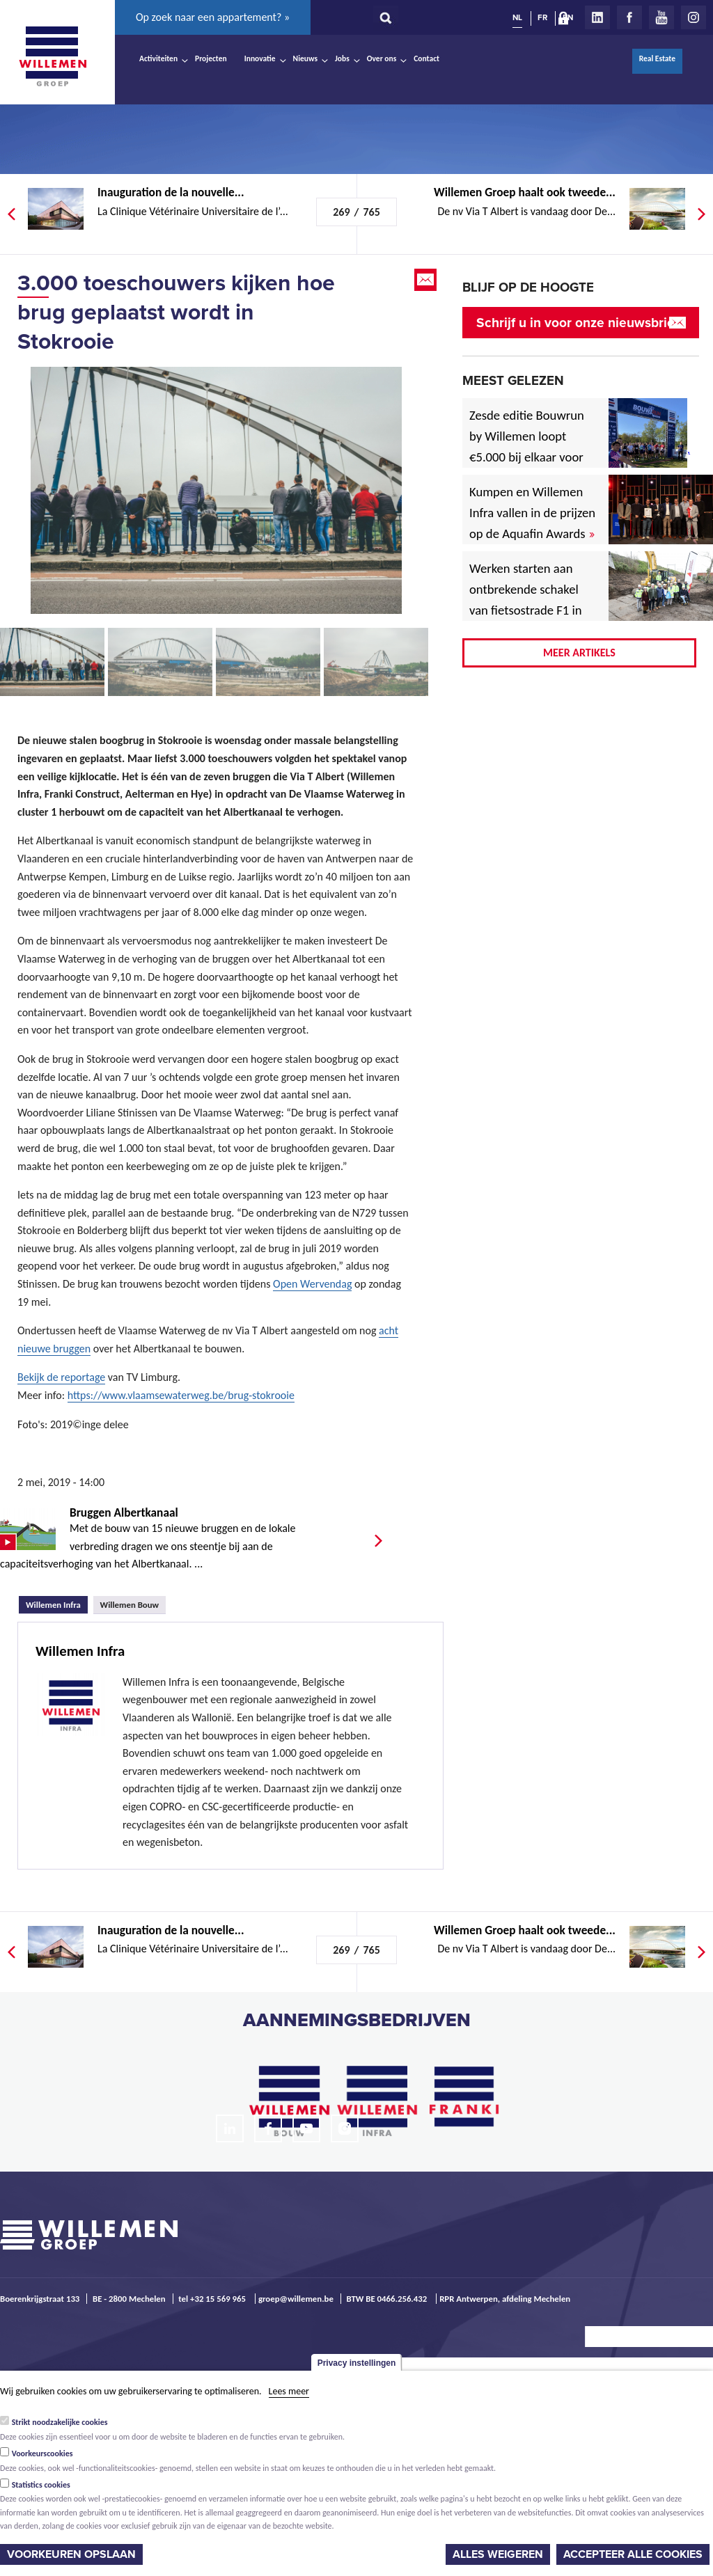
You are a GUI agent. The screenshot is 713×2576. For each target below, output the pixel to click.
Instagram (693, 17)
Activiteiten (158, 58)
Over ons (382, 58)
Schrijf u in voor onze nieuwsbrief (577, 323)
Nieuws (305, 58)
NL (517, 17)
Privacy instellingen (357, 2363)
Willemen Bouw (129, 1604)
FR (542, 17)
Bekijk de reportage (61, 1377)
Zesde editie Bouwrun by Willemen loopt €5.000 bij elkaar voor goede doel (526, 446)
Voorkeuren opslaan (71, 2554)
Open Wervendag (312, 1283)
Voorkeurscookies (42, 2453)
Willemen (52, 56)
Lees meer (289, 2391)
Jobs (342, 58)
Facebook (629, 17)
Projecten (211, 58)
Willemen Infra (57, 1603)
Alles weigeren (498, 2554)
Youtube (661, 17)
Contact (426, 58)
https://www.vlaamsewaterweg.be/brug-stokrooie (181, 1395)
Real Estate (657, 58)
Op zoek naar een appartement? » (213, 17)
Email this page (426, 280)
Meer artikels (579, 652)
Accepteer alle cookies (633, 2554)
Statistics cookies (41, 2485)
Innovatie (260, 58)
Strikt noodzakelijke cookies (60, 2422)
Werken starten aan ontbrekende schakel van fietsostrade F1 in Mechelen (525, 599)
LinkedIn (597, 17)
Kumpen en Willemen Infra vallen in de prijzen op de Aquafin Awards (532, 513)
